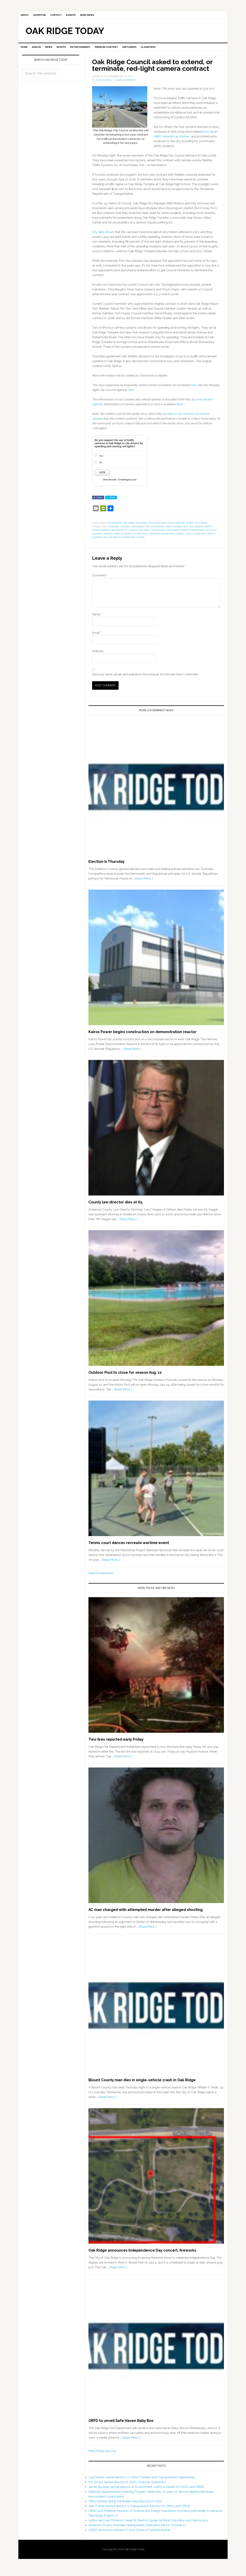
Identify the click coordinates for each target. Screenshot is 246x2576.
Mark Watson (173, 532)
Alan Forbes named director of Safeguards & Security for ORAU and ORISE (139, 2512)
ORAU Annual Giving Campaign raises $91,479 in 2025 (124, 2507)
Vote (102, 478)
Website (97, 657)
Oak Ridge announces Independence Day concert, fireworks (142, 2256)
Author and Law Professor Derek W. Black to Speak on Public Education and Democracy (148, 2526)
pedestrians (197, 536)
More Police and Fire (102, 2457)
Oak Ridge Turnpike (178, 536)
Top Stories (201, 528)
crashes (125, 532)
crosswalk (138, 532)
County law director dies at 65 (115, 1208)
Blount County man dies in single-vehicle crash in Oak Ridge (142, 2086)
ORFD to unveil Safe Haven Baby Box (121, 2426)
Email (96, 638)
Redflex (108, 539)
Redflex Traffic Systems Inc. (131, 539)
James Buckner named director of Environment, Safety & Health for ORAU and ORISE (146, 2493)
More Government (100, 1579)
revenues (155, 539)
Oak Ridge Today (65, 34)
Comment (100, 581)
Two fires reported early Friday (116, 1745)
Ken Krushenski (155, 532)
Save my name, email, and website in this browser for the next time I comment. (145, 680)
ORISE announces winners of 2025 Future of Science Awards (129, 2536)
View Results (110, 485)
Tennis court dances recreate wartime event (128, 1548)
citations (113, 532)
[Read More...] (144, 884)
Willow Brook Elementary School (124, 543)
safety (189, 539)
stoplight (200, 539)
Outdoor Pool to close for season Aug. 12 (125, 1378)
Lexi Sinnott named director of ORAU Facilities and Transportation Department (141, 2483)
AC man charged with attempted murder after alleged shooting (145, 1915)
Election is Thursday (106, 867)
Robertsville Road (173, 539)
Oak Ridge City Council (124, 536)
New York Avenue (193, 532)
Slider (189, 528)
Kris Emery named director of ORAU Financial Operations (127, 2488)
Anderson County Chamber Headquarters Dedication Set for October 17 (137, 2531)
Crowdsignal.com (127, 485)
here (193, 391)
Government (114, 528)
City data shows (103, 238)
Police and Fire (157, 528)
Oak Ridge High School (152, 536)
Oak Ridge (129, 528)
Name (97, 620)
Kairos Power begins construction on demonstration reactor (142, 1037)
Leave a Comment (125, 86)
